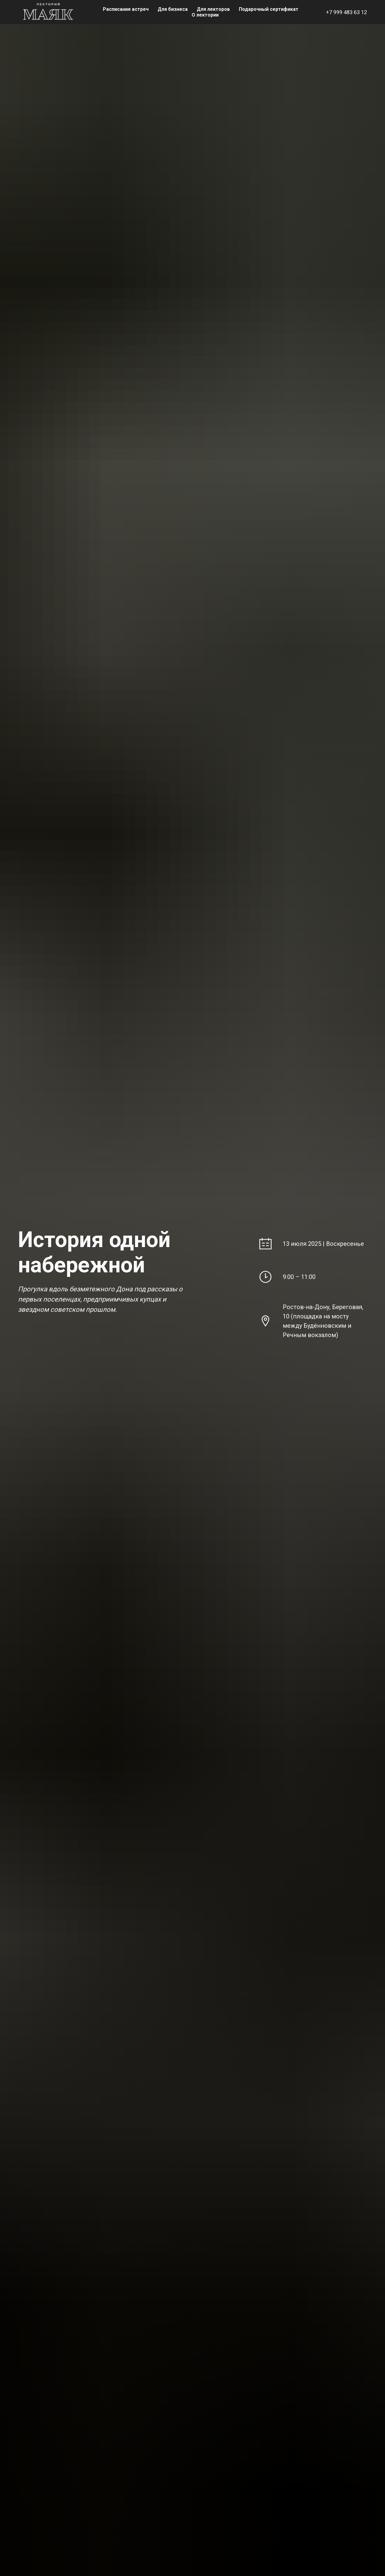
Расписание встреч (126, 9)
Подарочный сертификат (268, 9)
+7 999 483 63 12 (346, 12)
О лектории (205, 15)
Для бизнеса (173, 9)
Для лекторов (213, 9)
